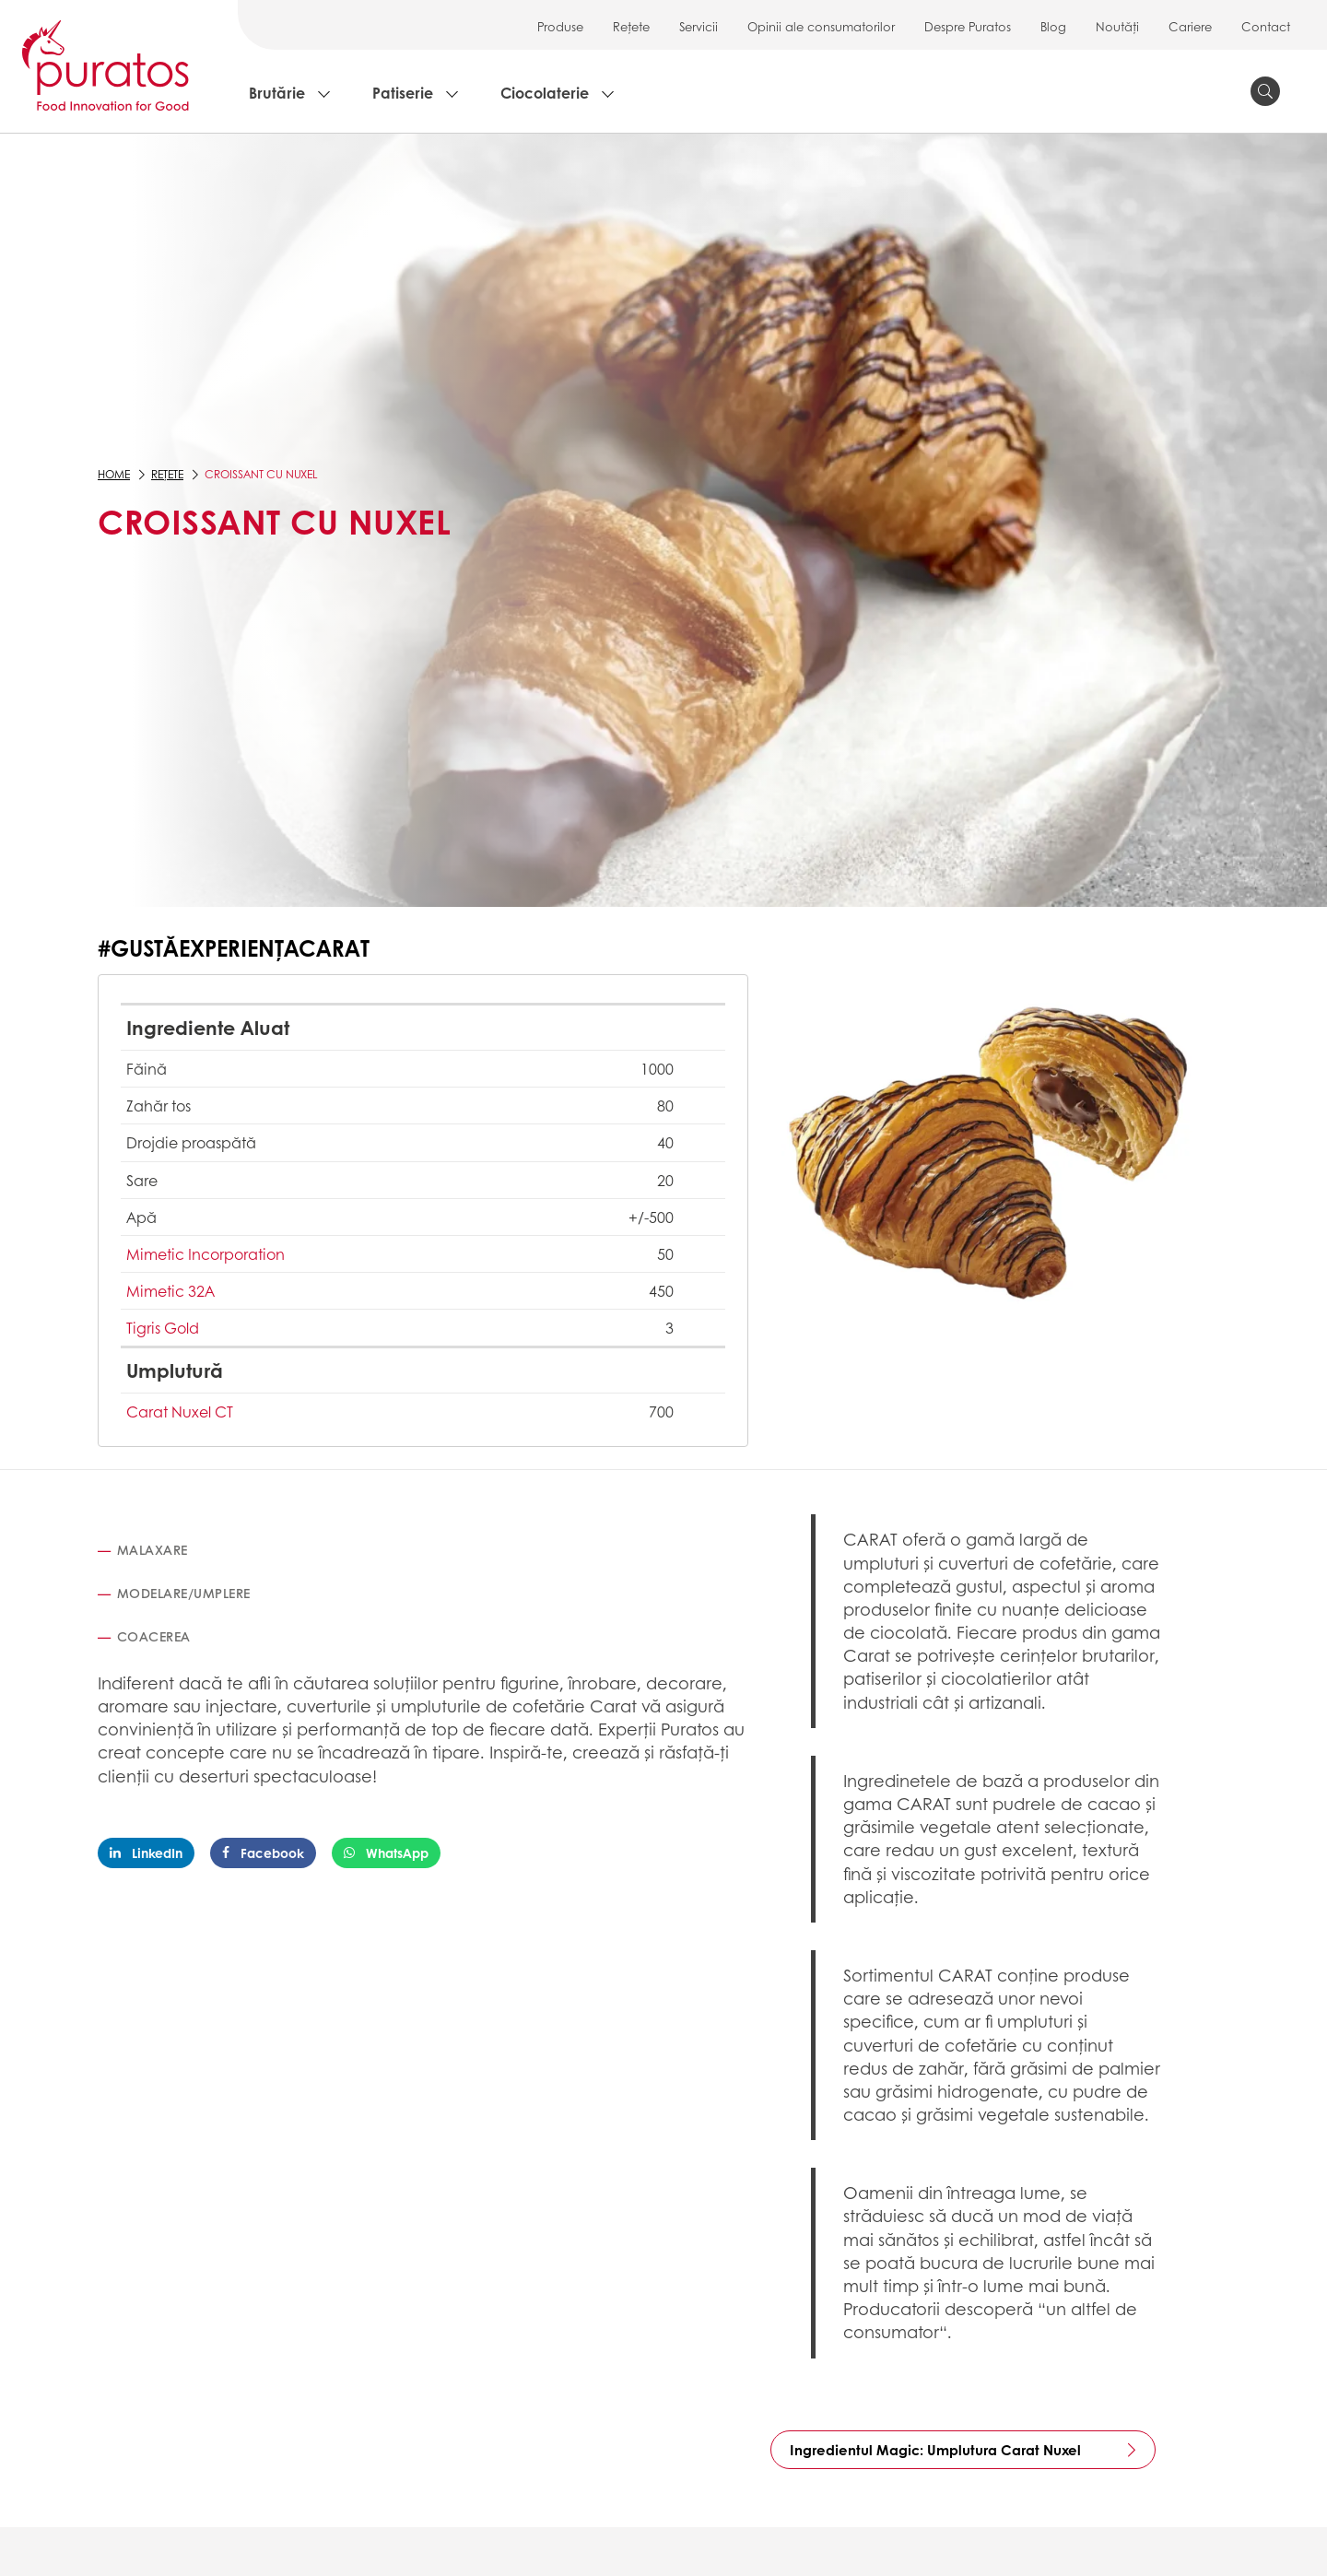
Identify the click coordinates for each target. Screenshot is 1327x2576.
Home (114, 474)
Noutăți (1117, 26)
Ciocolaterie (544, 92)
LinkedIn (146, 1852)
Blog (1053, 26)
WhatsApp (386, 1852)
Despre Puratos (967, 26)
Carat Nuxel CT (179, 1411)
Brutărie (277, 92)
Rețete (631, 26)
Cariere (1190, 26)
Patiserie (402, 92)
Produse (560, 26)
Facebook (263, 1852)
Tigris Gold (162, 1327)
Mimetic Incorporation (205, 1253)
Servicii (698, 26)
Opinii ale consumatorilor (821, 26)
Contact (1265, 26)
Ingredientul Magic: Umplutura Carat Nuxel (935, 2450)
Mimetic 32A (170, 1290)
